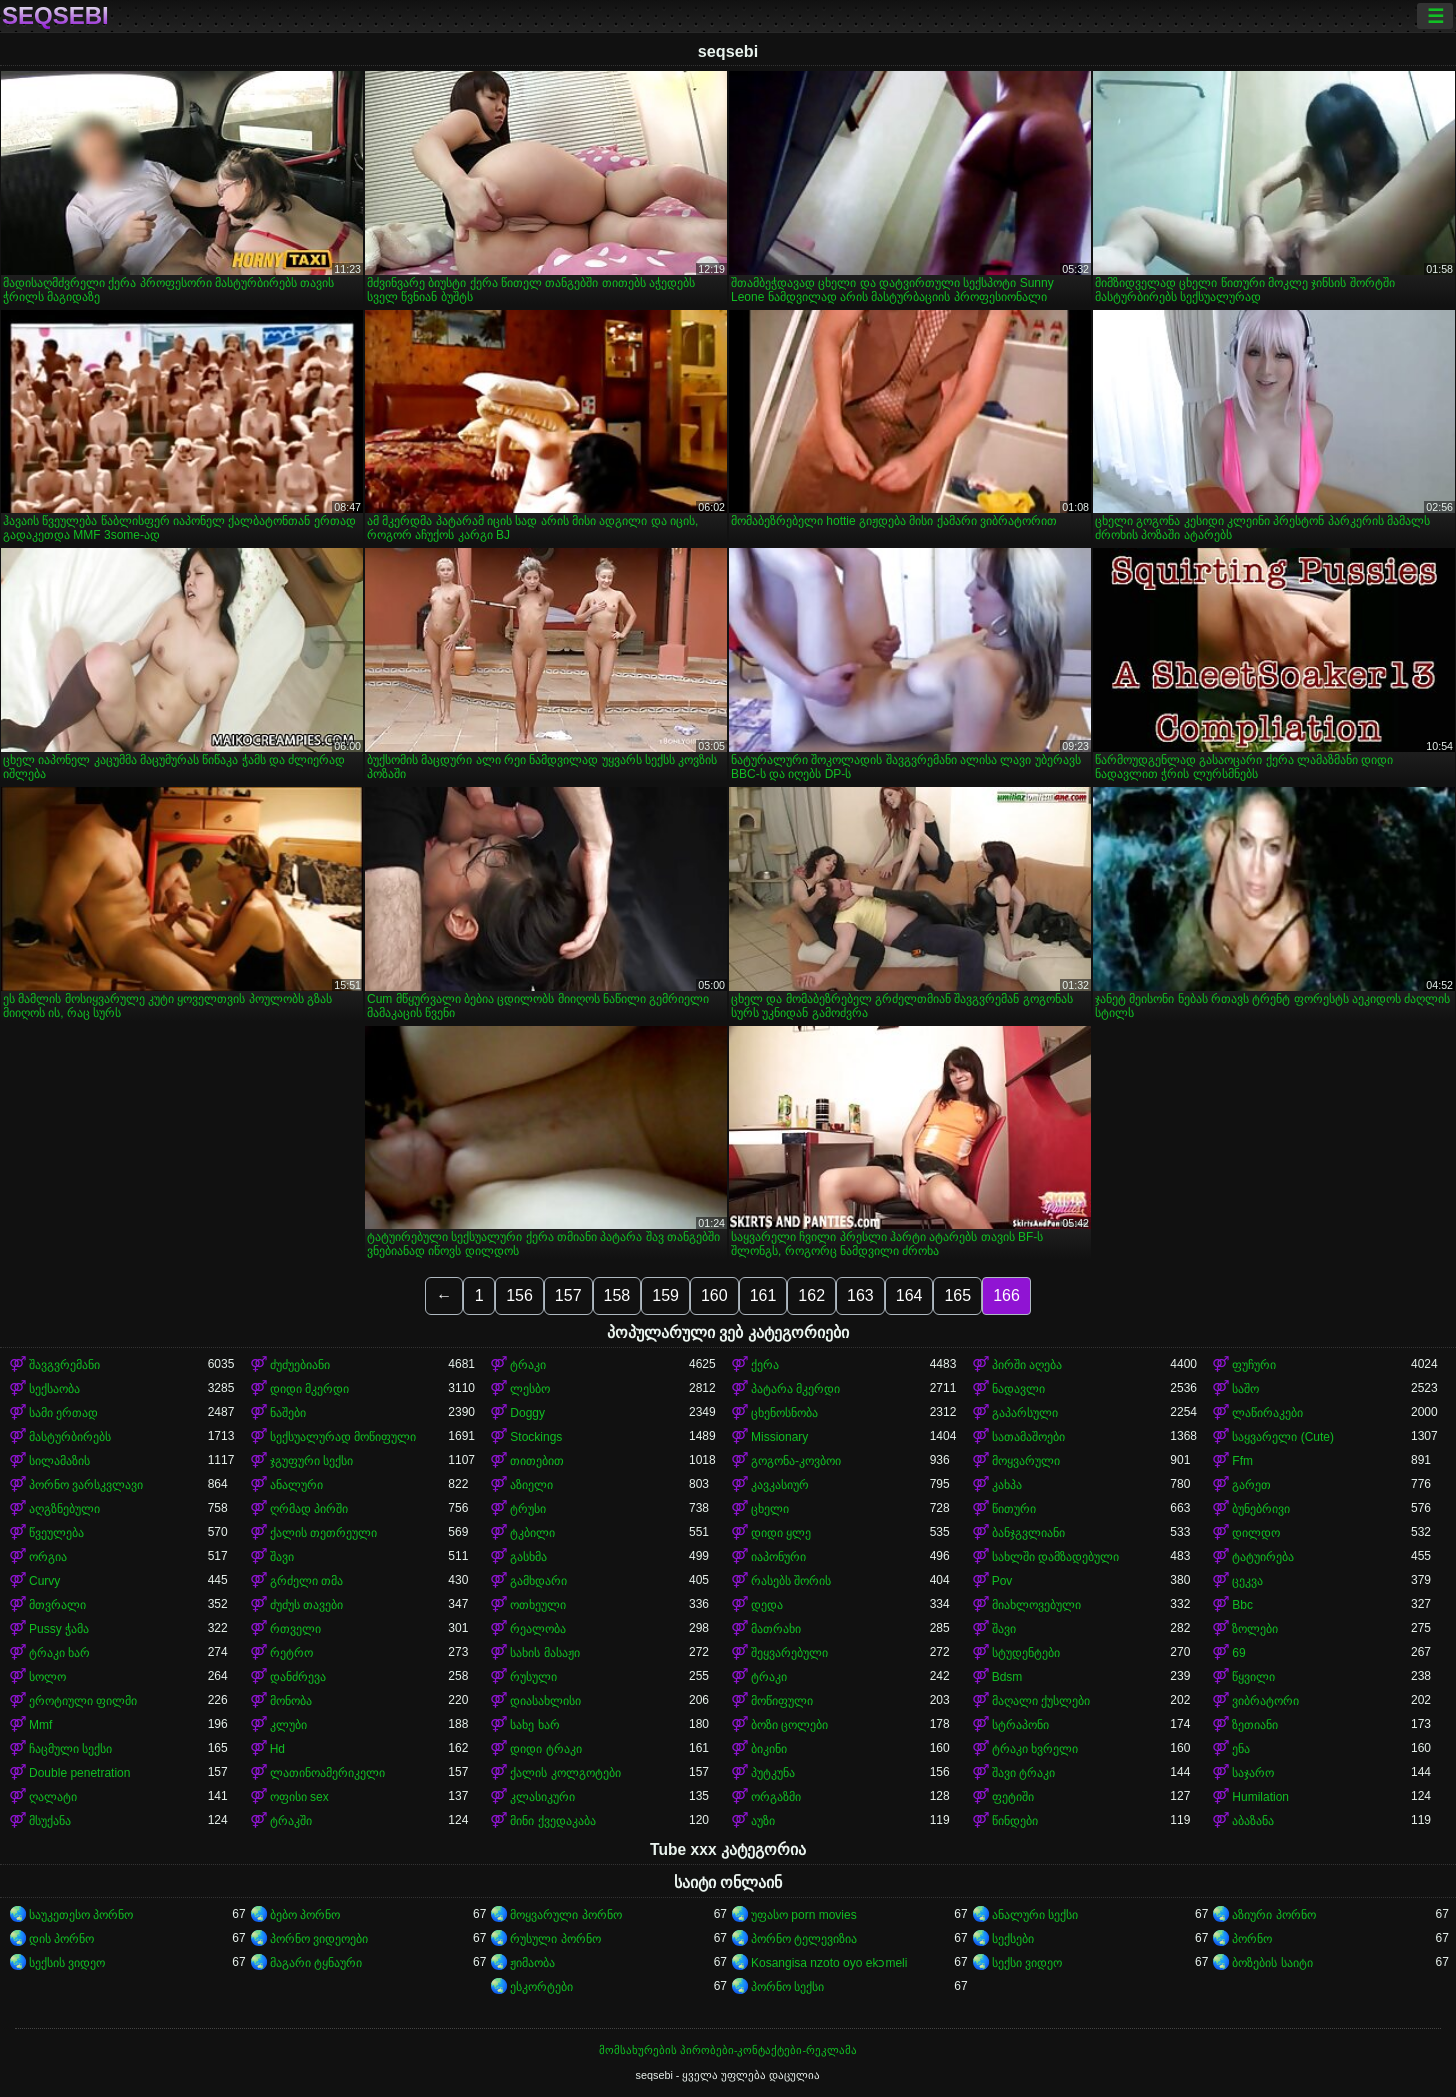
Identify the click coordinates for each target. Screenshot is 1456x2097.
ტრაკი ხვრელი (1035, 1749)
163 (860, 1295)
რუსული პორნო (555, 1939)
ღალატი (53, 1797)
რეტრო (291, 1653)
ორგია (48, 1557)
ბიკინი (769, 1749)
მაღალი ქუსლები (1041, 1701)
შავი (282, 1557)
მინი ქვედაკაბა (552, 1821)
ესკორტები (541, 1987)
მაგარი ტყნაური (316, 1963)
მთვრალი (57, 1605)
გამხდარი (538, 1581)
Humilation (1260, 1797)
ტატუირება (1263, 1557)
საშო (1245, 1389)
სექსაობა (54, 1389)
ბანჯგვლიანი (1028, 1533)
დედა (767, 1605)
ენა (1241, 1749)
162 (811, 1295)
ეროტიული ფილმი (83, 1701)
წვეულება (56, 1533)
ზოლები (1255, 1629)
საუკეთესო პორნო (81, 1915)
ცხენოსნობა (784, 1413)
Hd (277, 1749)
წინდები (1015, 1821)
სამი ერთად (63, 1413)
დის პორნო (61, 1939)
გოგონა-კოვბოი (796, 1461)
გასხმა (528, 1557)
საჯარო (1253, 1773)
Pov (1002, 1581)
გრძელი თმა (306, 1581)
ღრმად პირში (309, 1509)
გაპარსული (1025, 1413)
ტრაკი (528, 1365)
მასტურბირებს (70, 1437)
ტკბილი (532, 1533)
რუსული (533, 1677)
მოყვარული (1026, 1461)
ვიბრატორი (1265, 1701)
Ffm (1242, 1461)
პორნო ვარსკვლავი (86, 1485)
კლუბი (288, 1725)
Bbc (1242, 1605)
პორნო (1252, 1939)
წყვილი (1253, 1677)
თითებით (537, 1461)
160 (714, 1295)
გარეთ (1251, 1485)
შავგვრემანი (64, 1365)
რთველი (295, 1629)
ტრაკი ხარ (59, 1653)
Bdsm (1007, 1677)
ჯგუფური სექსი (311, 1461)
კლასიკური (542, 1797)
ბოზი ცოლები (789, 1725)
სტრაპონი (1020, 1725)
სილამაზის (59, 1461)
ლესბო (530, 1389)
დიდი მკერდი (309, 1389)
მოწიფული (782, 1701)
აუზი (763, 1821)
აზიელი (531, 1485)
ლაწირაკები (1267, 1413)
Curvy (44, 1581)
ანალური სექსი (1035, 1915)
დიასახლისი (545, 1701)
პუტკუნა (773, 1773)
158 (617, 1295)
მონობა (291, 1701)
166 (1006, 1295)
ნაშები (288, 1413)
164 (909, 1295)
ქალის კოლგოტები (565, 1773)
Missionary (779, 1437)
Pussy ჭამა (59, 1629)
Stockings (536, 1437)
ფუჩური (1254, 1365)
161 (763, 1295)
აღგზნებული (64, 1509)
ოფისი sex (299, 1797)
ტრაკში (291, 1821)
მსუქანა (50, 1821)
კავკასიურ (780, 1485)
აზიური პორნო (1273, 1915)
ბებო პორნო (305, 1915)
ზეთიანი (1255, 1725)
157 (568, 1295)
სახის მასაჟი (544, 1653)
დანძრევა (298, 1677)
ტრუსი (528, 1509)
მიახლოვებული (1036, 1605)
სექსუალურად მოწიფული (343, 1437)
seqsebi (55, 16)
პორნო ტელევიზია (804, 1939)
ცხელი (770, 1509)
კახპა (1007, 1485)
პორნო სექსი (787, 1987)
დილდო (1256, 1533)
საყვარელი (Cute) (1283, 1437)
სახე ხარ (534, 1725)
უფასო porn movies (804, 1915)
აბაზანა (1253, 1821)
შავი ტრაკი (1023, 1773)
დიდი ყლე (781, 1533)
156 (519, 1295)
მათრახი (776, 1629)
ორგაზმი (776, 1797)
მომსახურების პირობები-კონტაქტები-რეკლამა (728, 2050)
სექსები (1013, 1939)
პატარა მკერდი (795, 1389)
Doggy (527, 1413)
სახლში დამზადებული (1055, 1557)
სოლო (47, 1677)
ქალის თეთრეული (323, 1533)
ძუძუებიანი (300, 1365)
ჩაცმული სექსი (70, 1749)
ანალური (296, 1485)
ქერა (765, 1365)
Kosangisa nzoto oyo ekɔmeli (829, 1963)
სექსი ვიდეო (1027, 1963)
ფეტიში (1013, 1797)
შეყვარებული (789, 1653)
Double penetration (79, 1773)
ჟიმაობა (532, 1963)
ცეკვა (1247, 1581)
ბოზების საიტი (1272, 1963)
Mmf (40, 1725)
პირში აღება (1027, 1365)
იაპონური (778, 1557)
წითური (1014, 1509)
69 (1238, 1653)
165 (957, 1295)
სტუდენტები (1026, 1653)
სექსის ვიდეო (67, 1963)
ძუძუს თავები (306, 1605)
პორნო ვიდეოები (319, 1939)
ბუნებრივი (1261, 1509)
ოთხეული (538, 1605)
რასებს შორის (791, 1581)
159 (665, 1295)
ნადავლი (1018, 1389)
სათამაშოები (1028, 1437)
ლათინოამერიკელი (327, 1773)
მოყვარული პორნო (565, 1915)
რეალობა (538, 1629)
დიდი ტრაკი (545, 1749)
